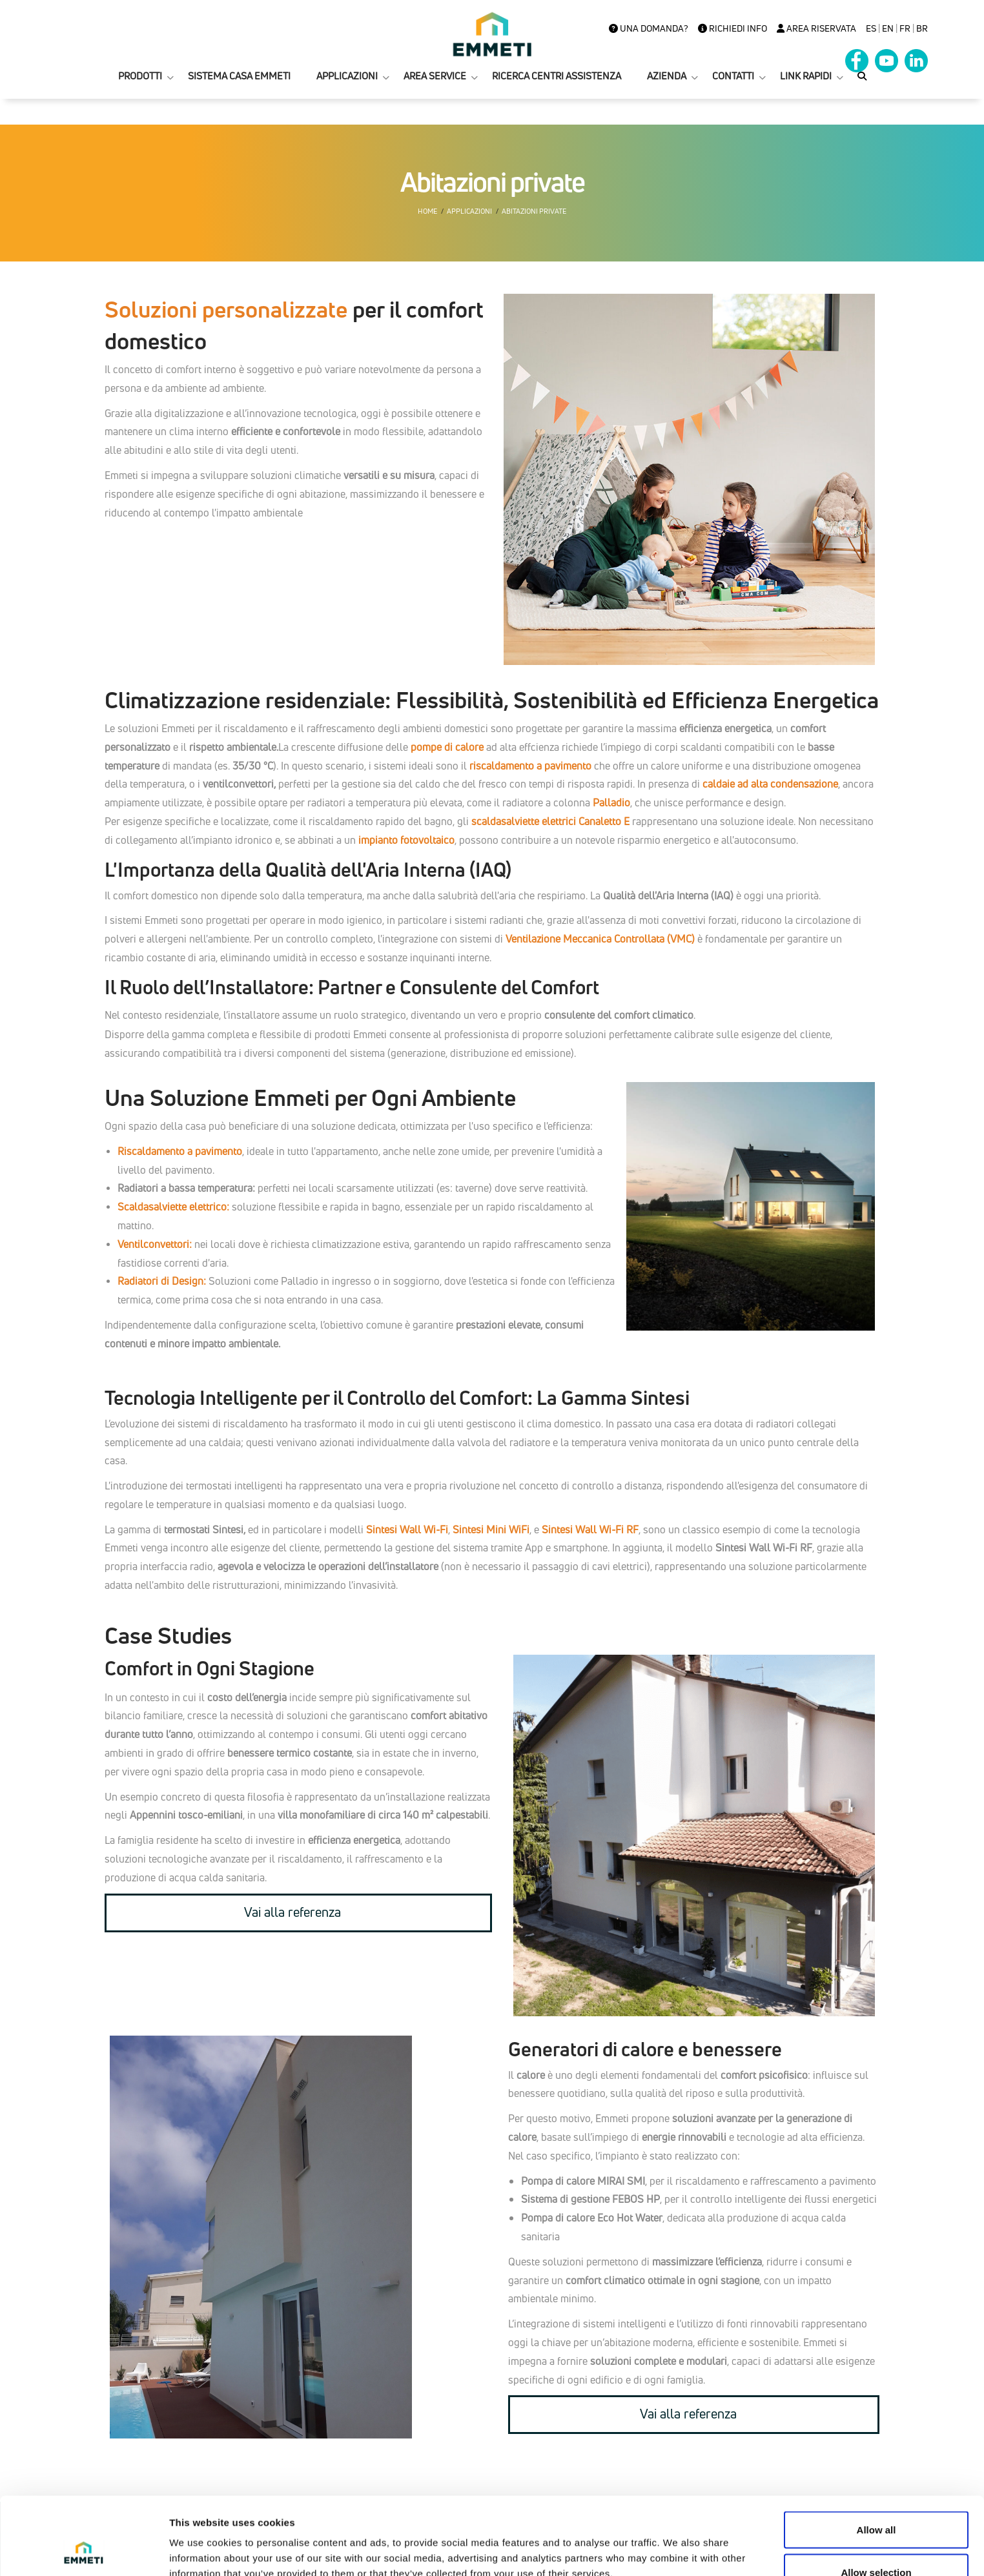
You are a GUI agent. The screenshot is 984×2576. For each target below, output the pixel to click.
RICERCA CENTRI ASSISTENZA (556, 76)
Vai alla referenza (292, 1912)
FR (904, 28)
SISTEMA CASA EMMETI (239, 76)
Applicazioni (469, 211)
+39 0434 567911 (549, 2568)
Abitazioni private (534, 211)
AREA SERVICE (435, 76)
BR (922, 28)
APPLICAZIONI (347, 76)
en (888, 28)
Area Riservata (816, 28)
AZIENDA (666, 76)
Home (427, 211)
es (871, 28)
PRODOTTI (140, 76)
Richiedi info (732, 28)
